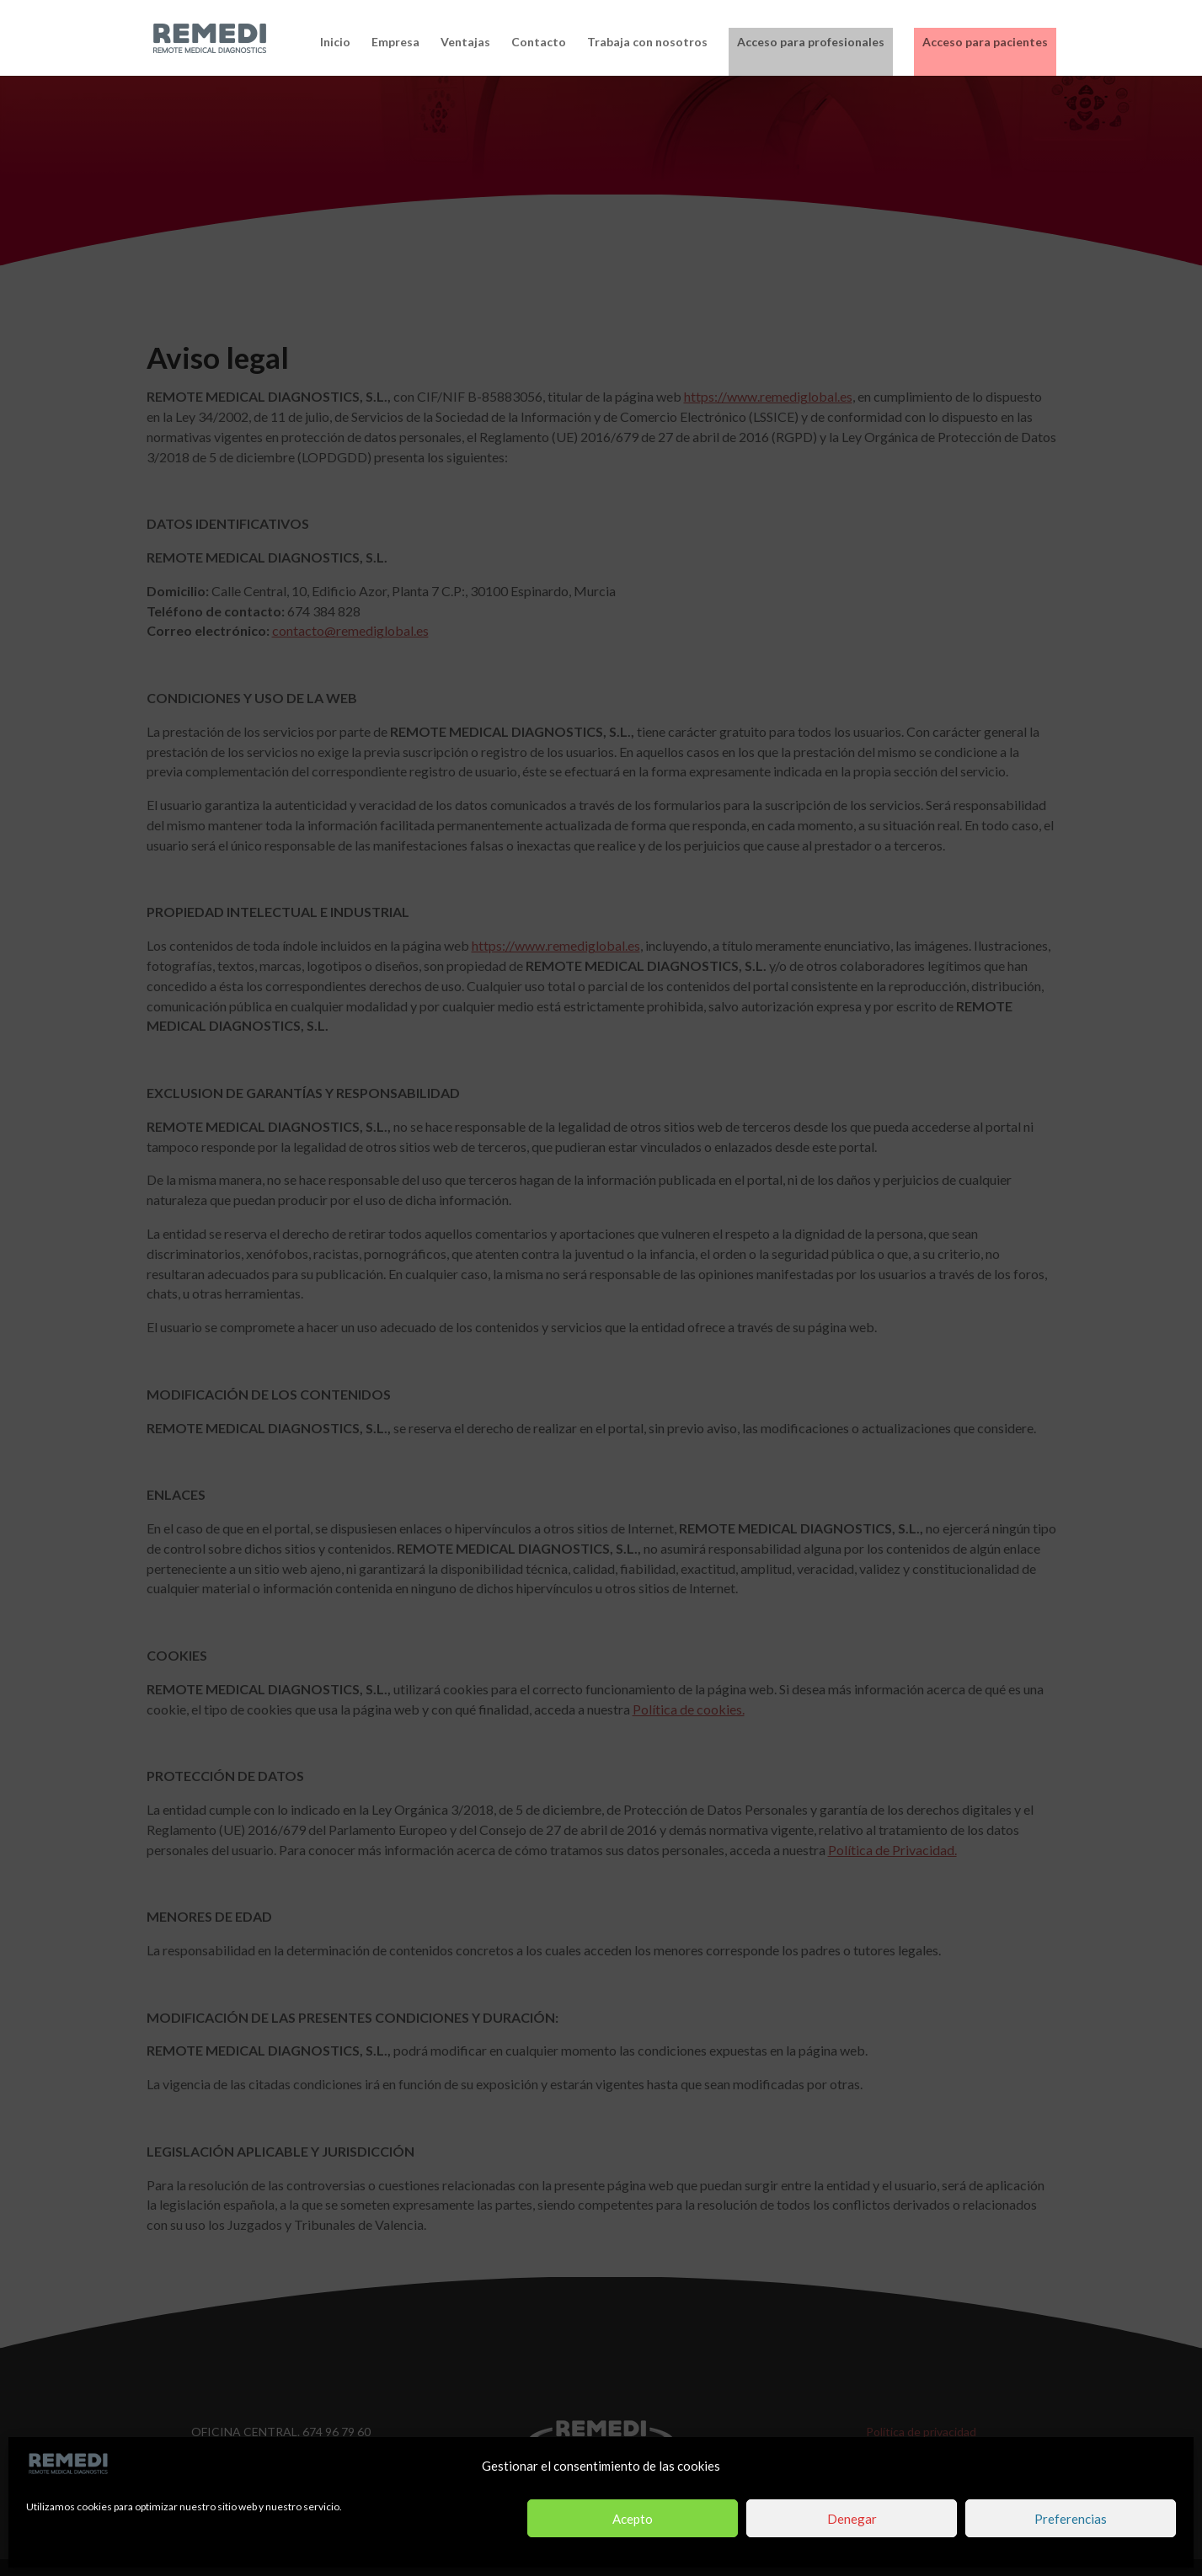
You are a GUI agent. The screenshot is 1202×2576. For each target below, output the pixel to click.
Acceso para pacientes (985, 42)
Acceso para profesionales (810, 42)
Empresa (395, 42)
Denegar (852, 2518)
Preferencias (1070, 2518)
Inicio (335, 42)
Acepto (632, 2518)
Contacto (538, 42)
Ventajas (465, 42)
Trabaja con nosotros (647, 42)
